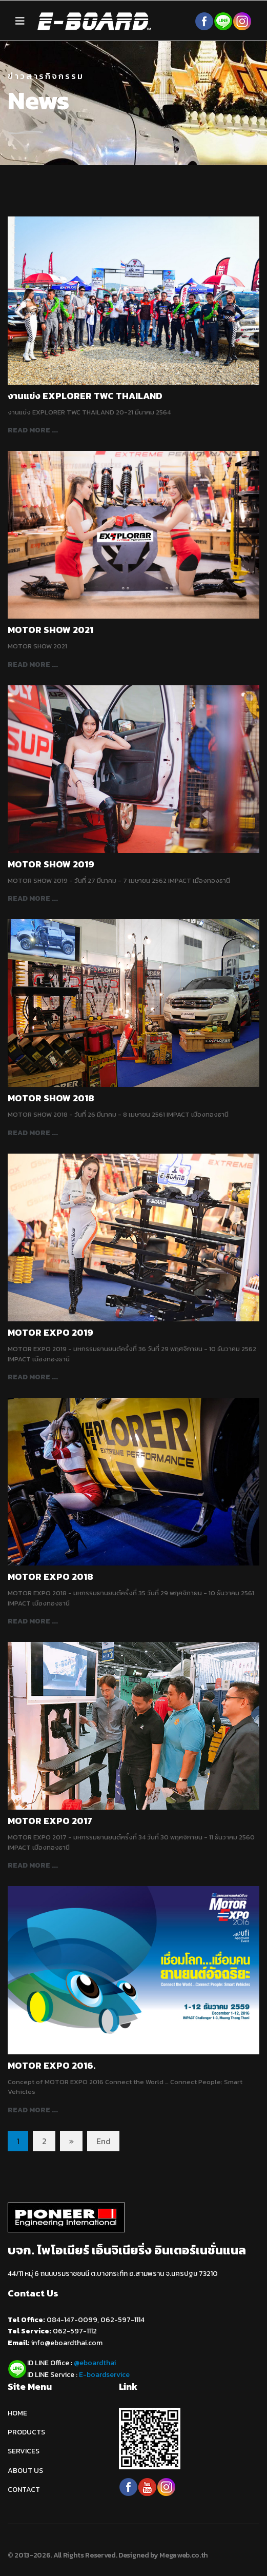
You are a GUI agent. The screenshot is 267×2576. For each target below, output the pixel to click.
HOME (17, 2413)
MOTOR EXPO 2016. (51, 2065)
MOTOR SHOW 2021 (50, 630)
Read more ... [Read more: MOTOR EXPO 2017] (33, 1865)
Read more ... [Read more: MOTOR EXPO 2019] (33, 1377)
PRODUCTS (26, 2432)
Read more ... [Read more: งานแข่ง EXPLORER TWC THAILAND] (33, 430)
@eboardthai (95, 2362)
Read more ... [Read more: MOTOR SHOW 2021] (33, 664)
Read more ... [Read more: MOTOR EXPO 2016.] (33, 2110)
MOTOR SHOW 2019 (51, 864)
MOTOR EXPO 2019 (50, 1332)
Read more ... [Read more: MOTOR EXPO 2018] (33, 1621)
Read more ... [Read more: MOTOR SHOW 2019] (33, 898)
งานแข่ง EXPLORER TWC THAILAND (85, 396)
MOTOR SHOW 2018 (51, 1098)
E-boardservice (104, 2374)
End (103, 2141)
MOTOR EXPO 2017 (50, 1821)
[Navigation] (20, 21)
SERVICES (23, 2451)
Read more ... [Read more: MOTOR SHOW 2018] (33, 1132)
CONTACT (24, 2489)
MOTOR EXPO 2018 (50, 1576)
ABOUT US (25, 2470)
